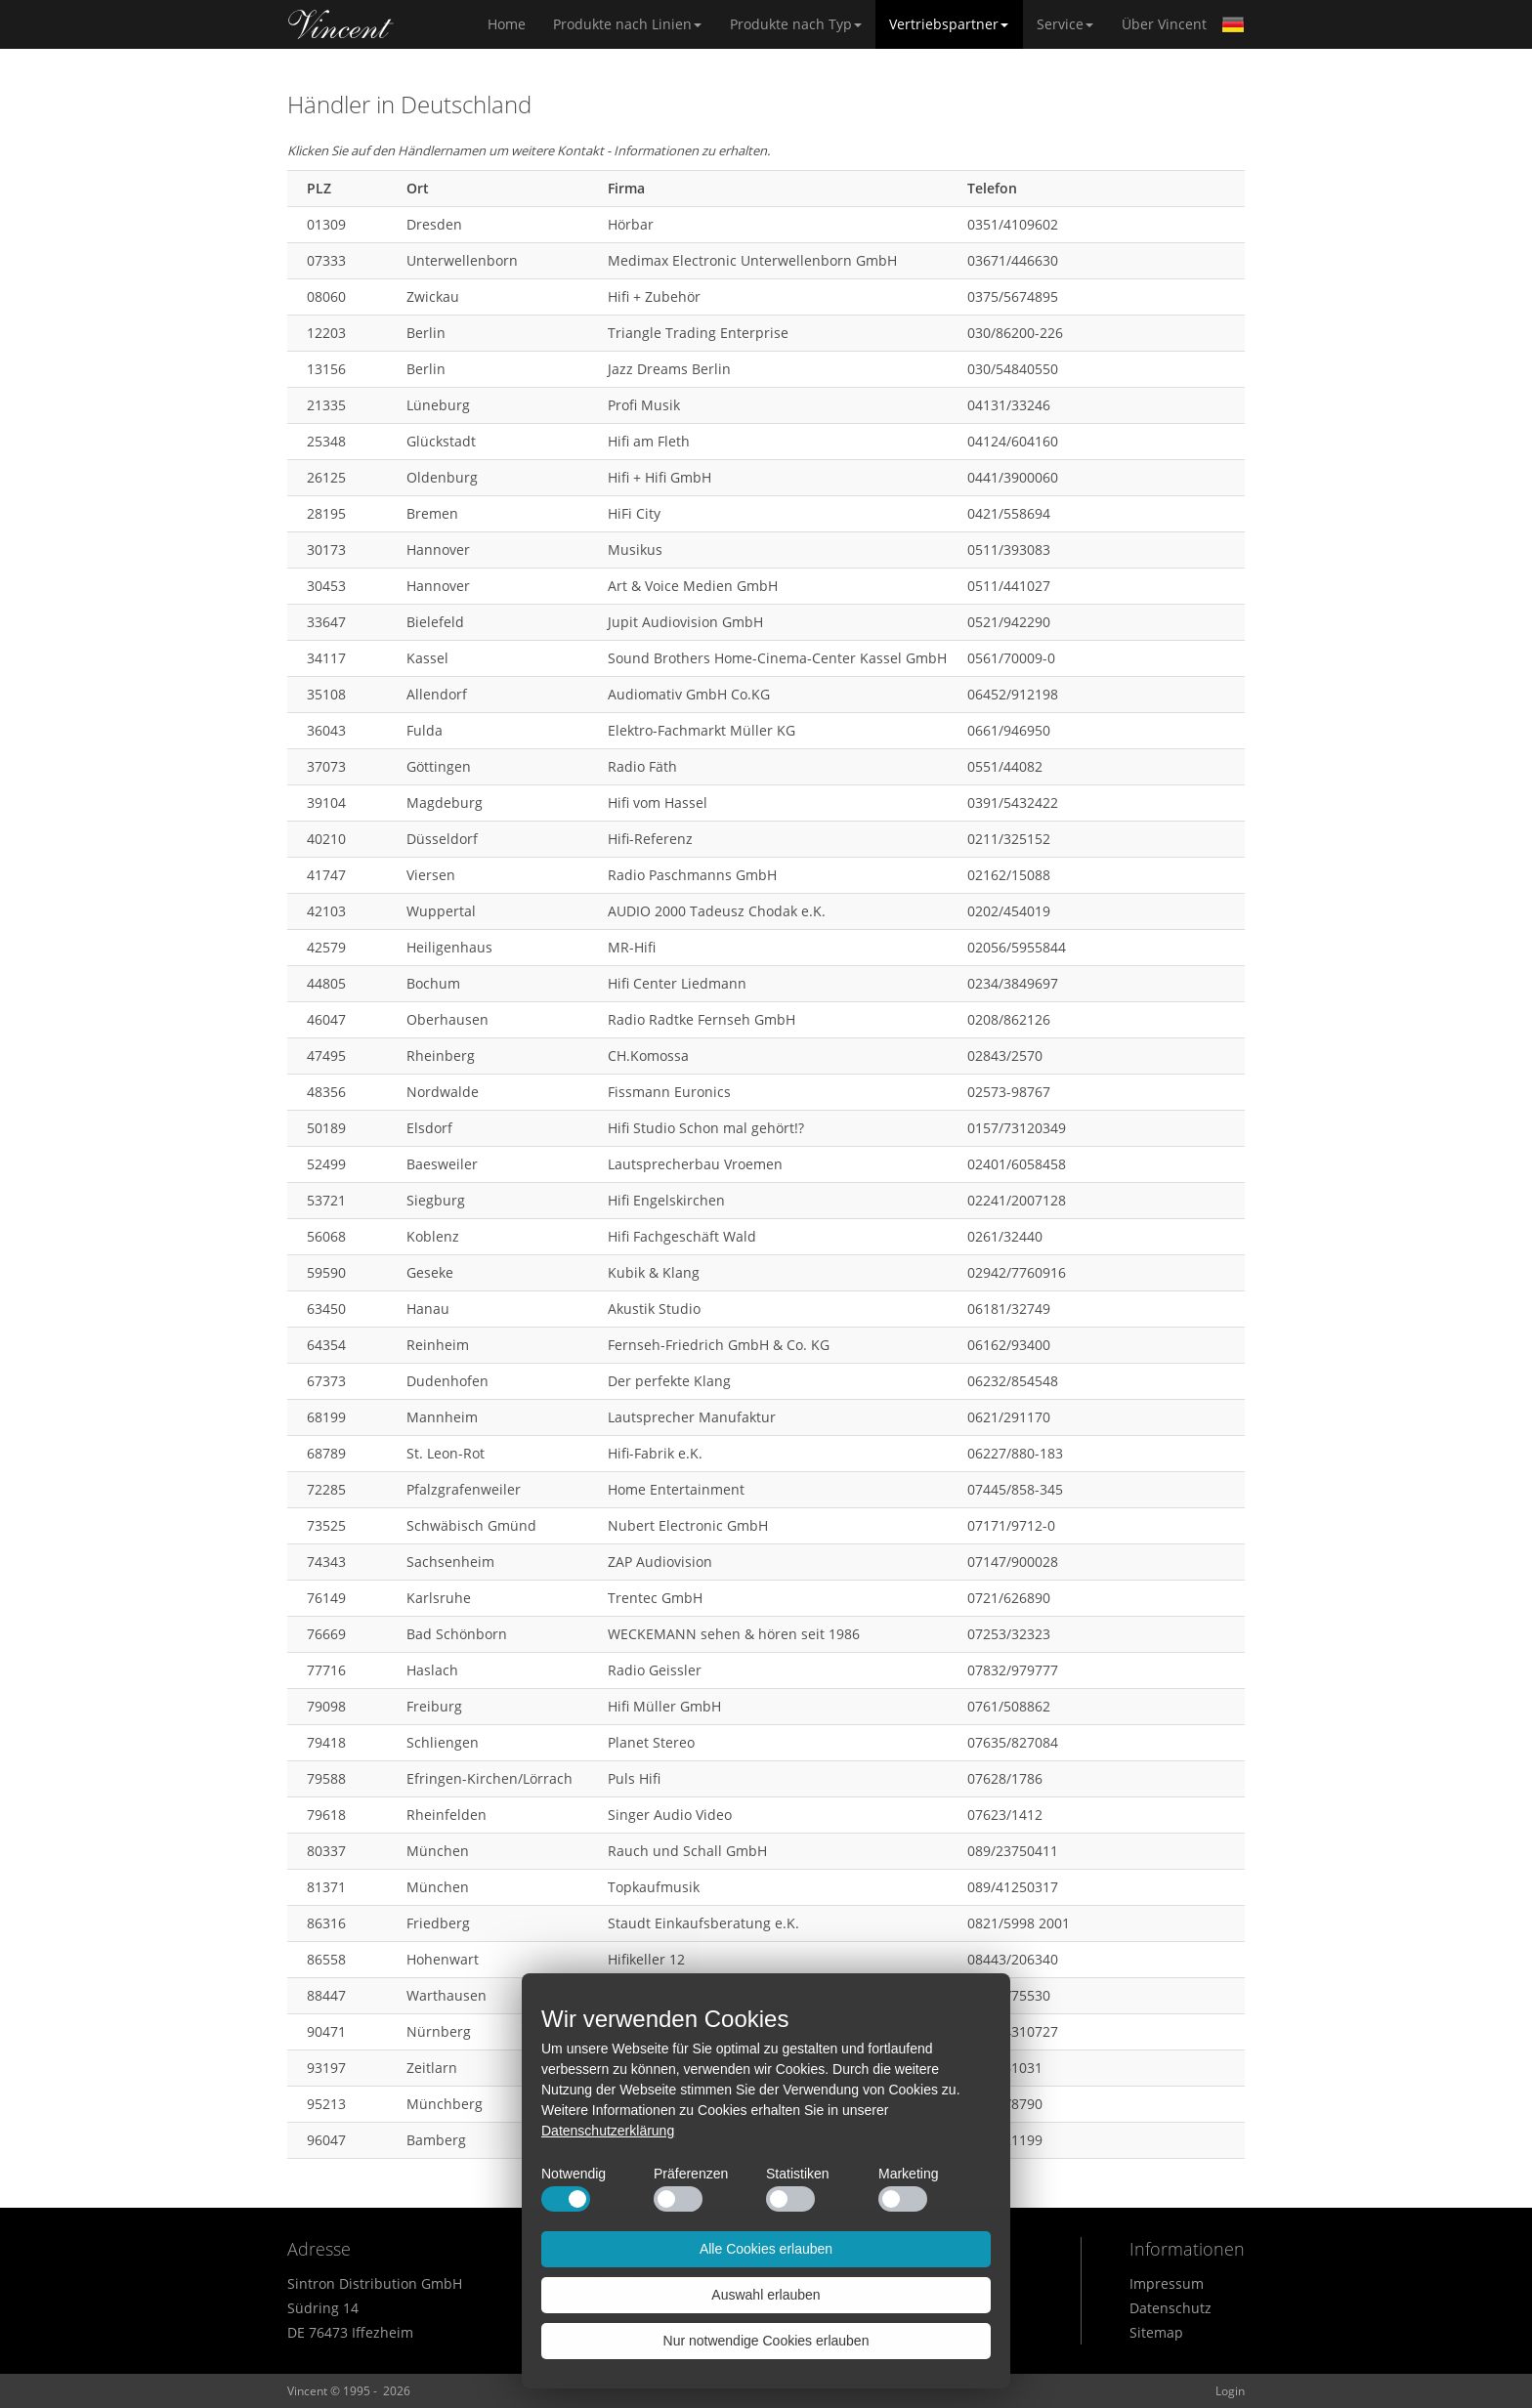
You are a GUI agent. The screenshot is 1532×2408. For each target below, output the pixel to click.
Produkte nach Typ (796, 24)
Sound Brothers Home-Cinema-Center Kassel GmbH (777, 658)
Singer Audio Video (670, 1814)
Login (1230, 2391)
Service (1065, 24)
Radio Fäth (642, 766)
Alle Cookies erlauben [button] (766, 2249)
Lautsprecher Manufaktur (692, 1417)
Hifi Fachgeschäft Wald (682, 1236)
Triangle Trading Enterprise (698, 332)
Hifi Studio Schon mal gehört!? (706, 1128)
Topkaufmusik (654, 1887)
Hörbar (631, 224)
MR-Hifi (632, 947)
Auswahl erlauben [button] (765, 2294)
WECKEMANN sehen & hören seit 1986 (734, 1634)
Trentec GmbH (655, 1597)
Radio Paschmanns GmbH (692, 875)
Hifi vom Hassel (657, 802)
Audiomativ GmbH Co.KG (689, 694)
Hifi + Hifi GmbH (659, 477)
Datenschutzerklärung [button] (607, 2130)
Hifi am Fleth (649, 441)
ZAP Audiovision (660, 1561)
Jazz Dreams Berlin (669, 368)
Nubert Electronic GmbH (688, 1525)
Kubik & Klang (654, 1272)
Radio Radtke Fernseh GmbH (701, 1019)
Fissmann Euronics (669, 1091)
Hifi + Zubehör (654, 296)
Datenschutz (1170, 2308)
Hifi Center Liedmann (677, 983)
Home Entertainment (676, 1489)
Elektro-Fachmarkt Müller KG (701, 730)
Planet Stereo (651, 1742)
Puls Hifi (634, 1778)
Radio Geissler (655, 1670)
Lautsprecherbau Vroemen (695, 1164)
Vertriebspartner (948, 24)
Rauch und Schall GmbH (687, 1850)
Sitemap (1156, 2332)
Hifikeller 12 (646, 1959)
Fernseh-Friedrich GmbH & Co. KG (719, 1344)
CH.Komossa (648, 1055)
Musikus (635, 549)
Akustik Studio (654, 1308)
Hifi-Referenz (650, 838)
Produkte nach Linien (627, 24)
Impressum (1166, 2283)
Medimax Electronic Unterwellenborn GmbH (752, 260)
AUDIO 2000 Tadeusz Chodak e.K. (717, 911)
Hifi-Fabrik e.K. (655, 1453)
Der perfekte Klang (669, 1381)
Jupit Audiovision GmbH (685, 622)
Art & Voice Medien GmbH (693, 585)
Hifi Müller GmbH (664, 1706)
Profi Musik (644, 405)
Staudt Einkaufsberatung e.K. (703, 1923)
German (1233, 24)
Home (341, 24)
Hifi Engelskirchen (666, 1200)
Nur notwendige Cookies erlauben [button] (766, 2340)
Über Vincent (1164, 24)
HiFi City (634, 513)
